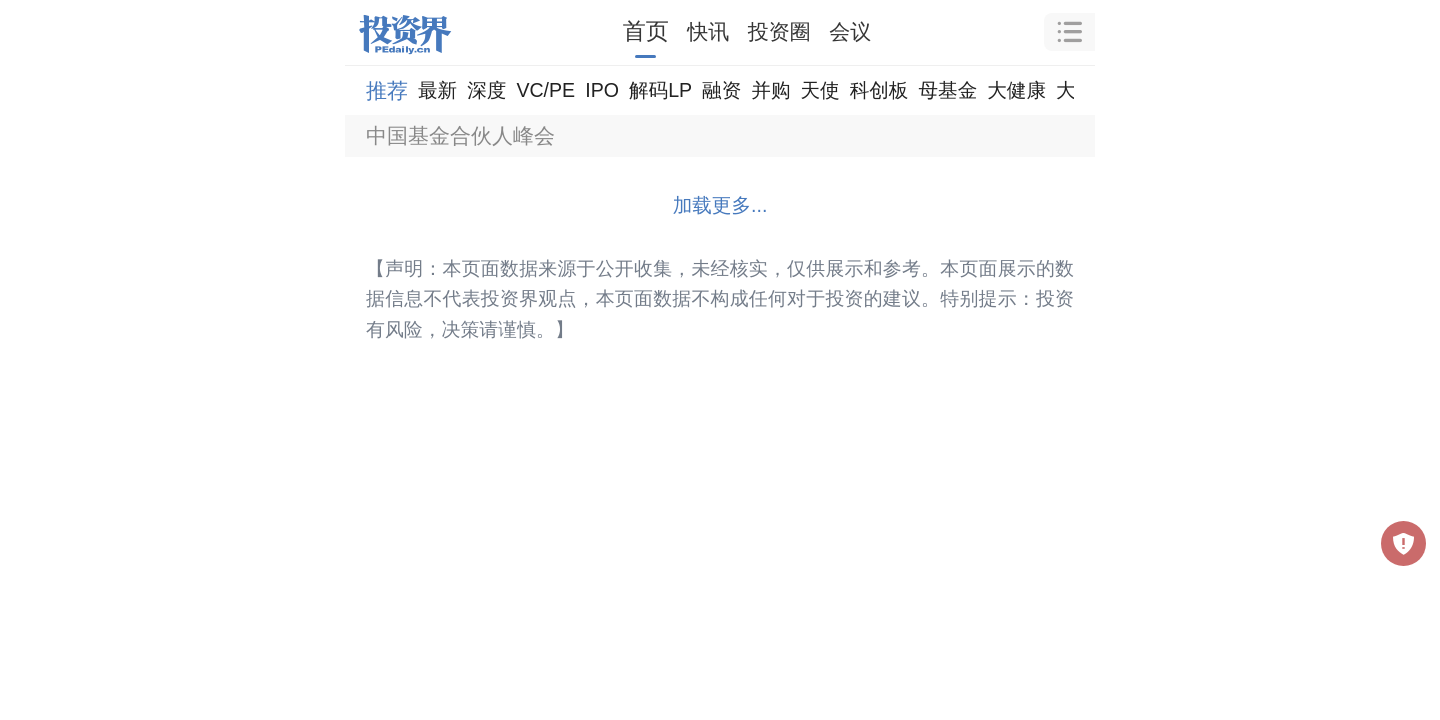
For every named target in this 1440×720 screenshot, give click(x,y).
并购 (770, 90)
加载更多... (720, 205)
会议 (850, 31)
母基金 (947, 90)
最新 (437, 90)
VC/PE (545, 90)
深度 (486, 90)
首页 (646, 31)
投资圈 (779, 31)
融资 (721, 90)
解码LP (660, 90)
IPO (602, 90)
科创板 (879, 90)
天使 (819, 90)
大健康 (1016, 90)
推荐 (387, 90)
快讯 (708, 31)
